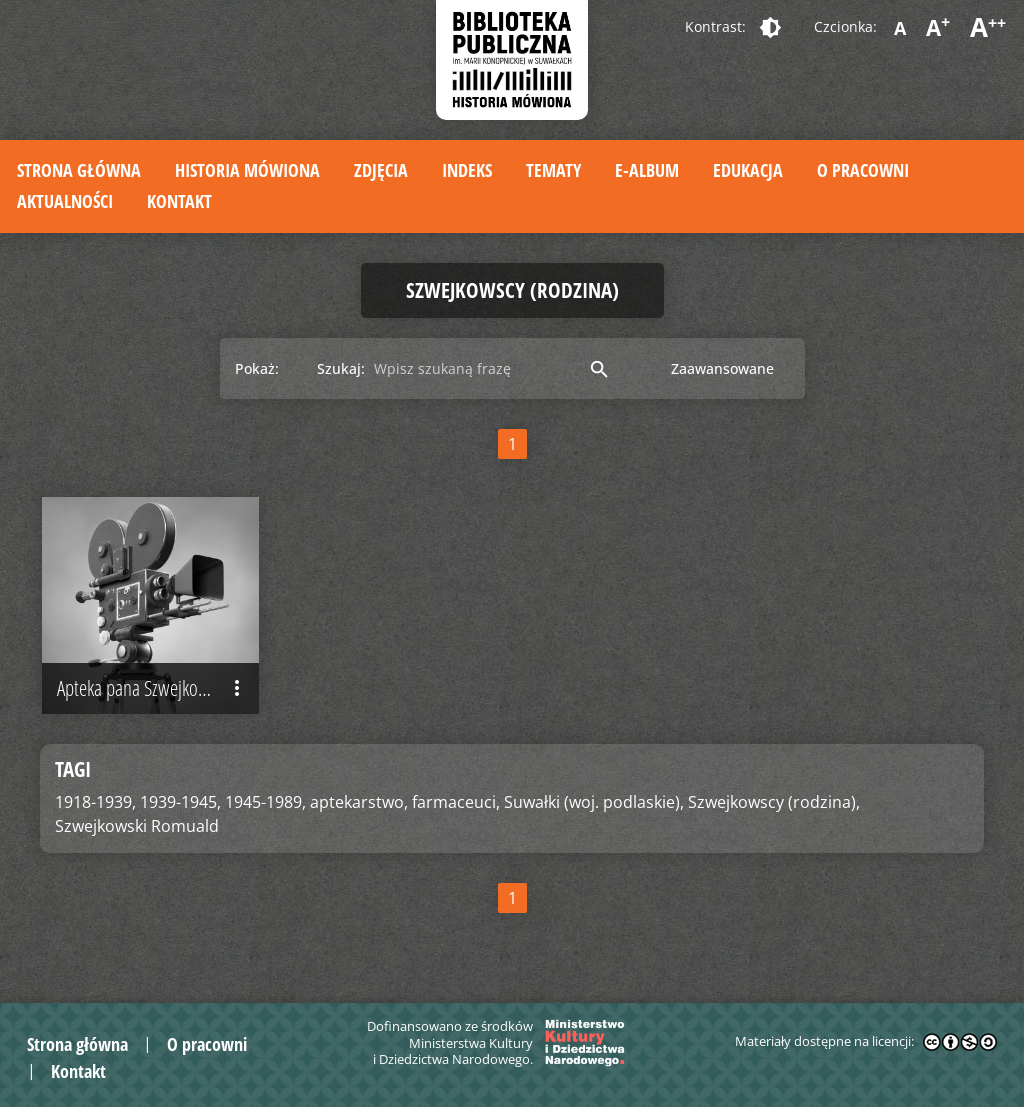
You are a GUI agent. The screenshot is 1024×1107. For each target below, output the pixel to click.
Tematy (553, 170)
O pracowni (863, 170)
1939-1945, (180, 803)
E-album (647, 170)
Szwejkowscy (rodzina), (774, 803)
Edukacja (748, 170)
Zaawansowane (722, 368)
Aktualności (65, 201)
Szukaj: (341, 368)
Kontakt (179, 201)
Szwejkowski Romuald (137, 827)
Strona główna (79, 170)
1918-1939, (95, 803)
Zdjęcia (381, 170)
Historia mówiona (247, 170)
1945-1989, (265, 803)
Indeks (467, 170)
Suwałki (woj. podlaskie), (594, 803)
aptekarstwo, (359, 803)
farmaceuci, (456, 803)
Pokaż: (257, 368)
